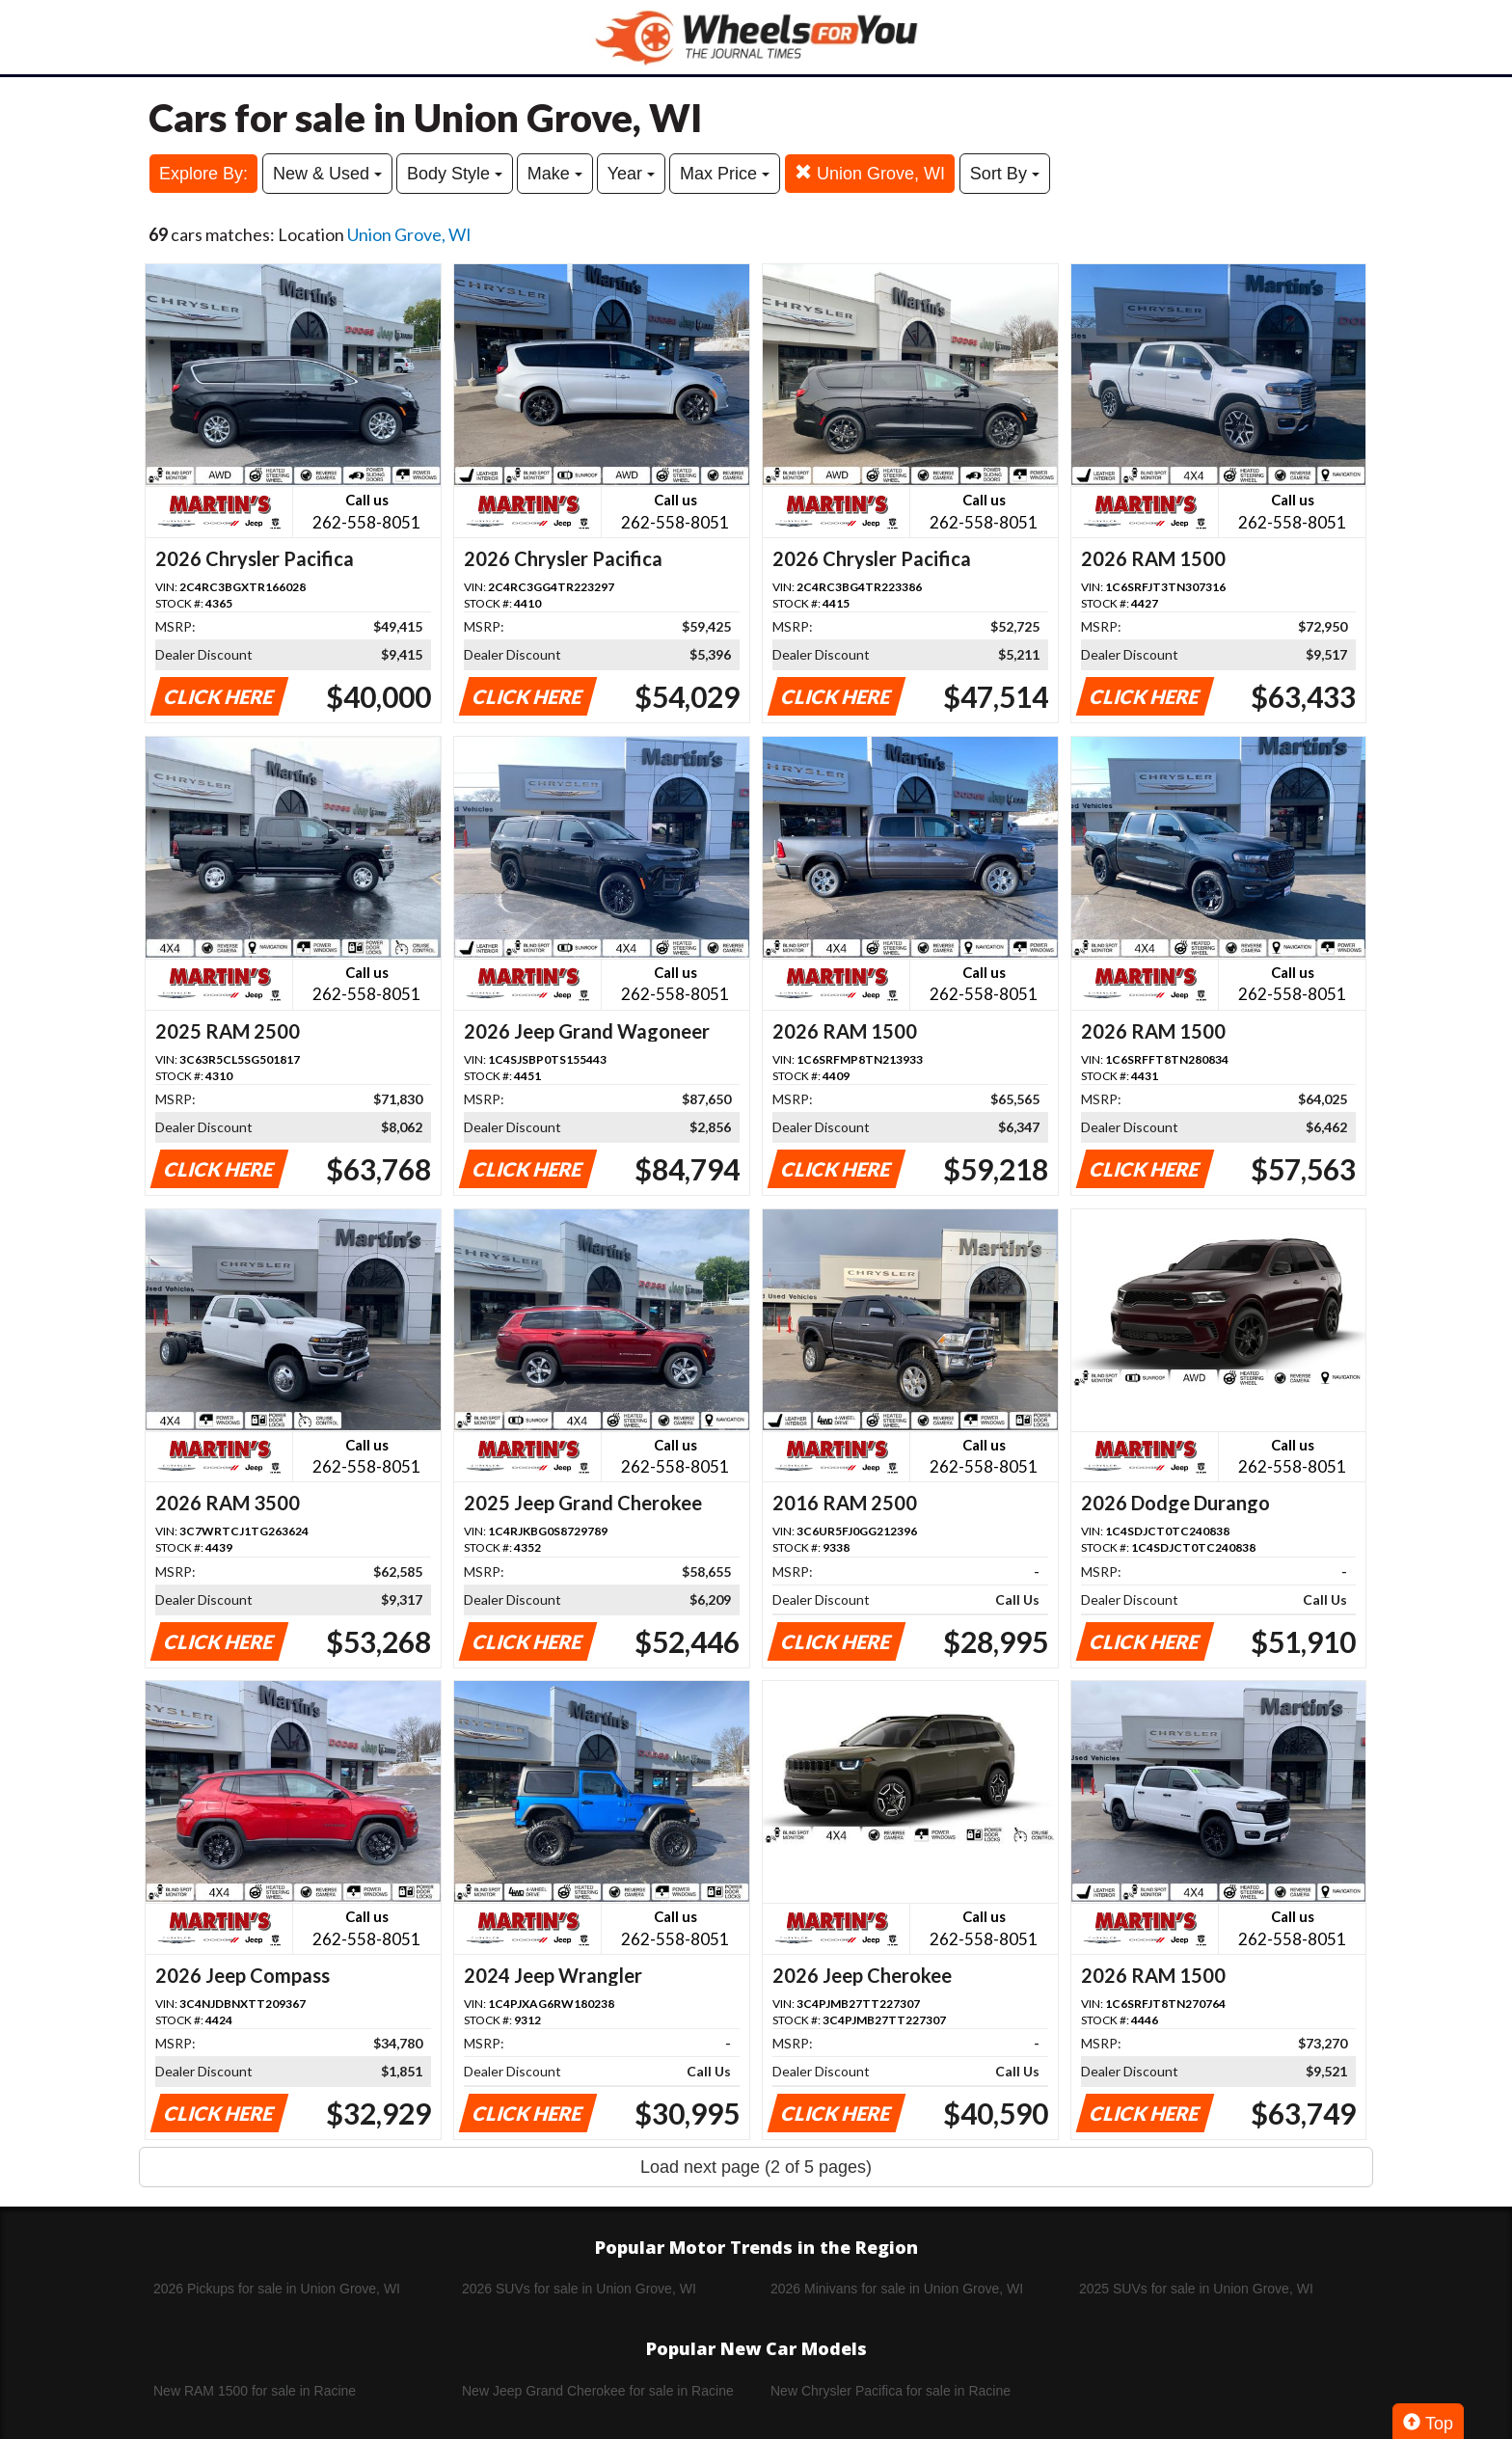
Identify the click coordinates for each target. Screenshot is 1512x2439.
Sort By (1005, 173)
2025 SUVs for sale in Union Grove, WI (1196, 2288)
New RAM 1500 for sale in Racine (254, 2390)
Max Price (725, 173)
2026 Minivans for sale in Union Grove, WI (896, 2288)
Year (631, 173)
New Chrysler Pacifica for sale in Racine (890, 2390)
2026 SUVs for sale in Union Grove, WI (579, 2288)
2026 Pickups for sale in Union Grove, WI (276, 2288)
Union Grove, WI (870, 173)
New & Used (327, 173)
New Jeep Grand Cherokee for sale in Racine (598, 2390)
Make (554, 173)
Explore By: (203, 173)
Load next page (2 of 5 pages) (756, 2167)
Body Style (454, 173)
